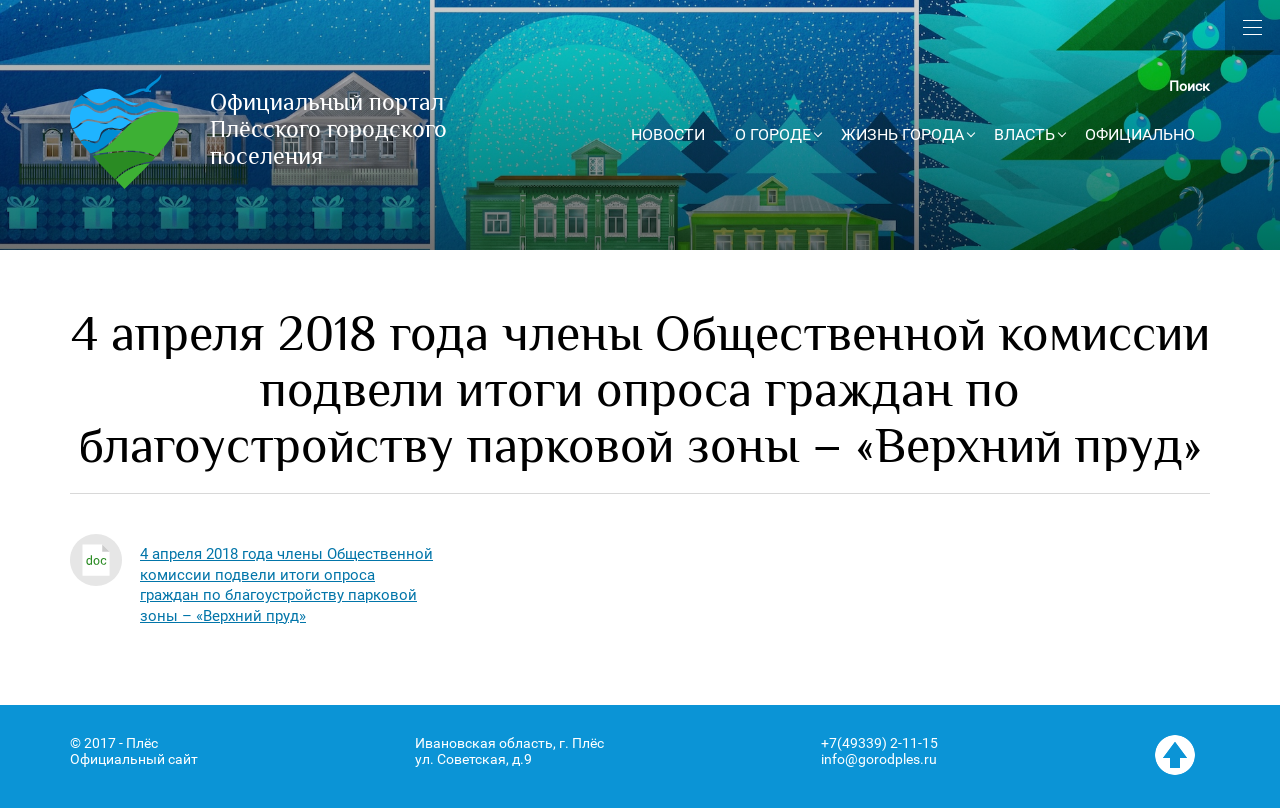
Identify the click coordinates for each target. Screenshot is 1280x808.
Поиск (1189, 86)
